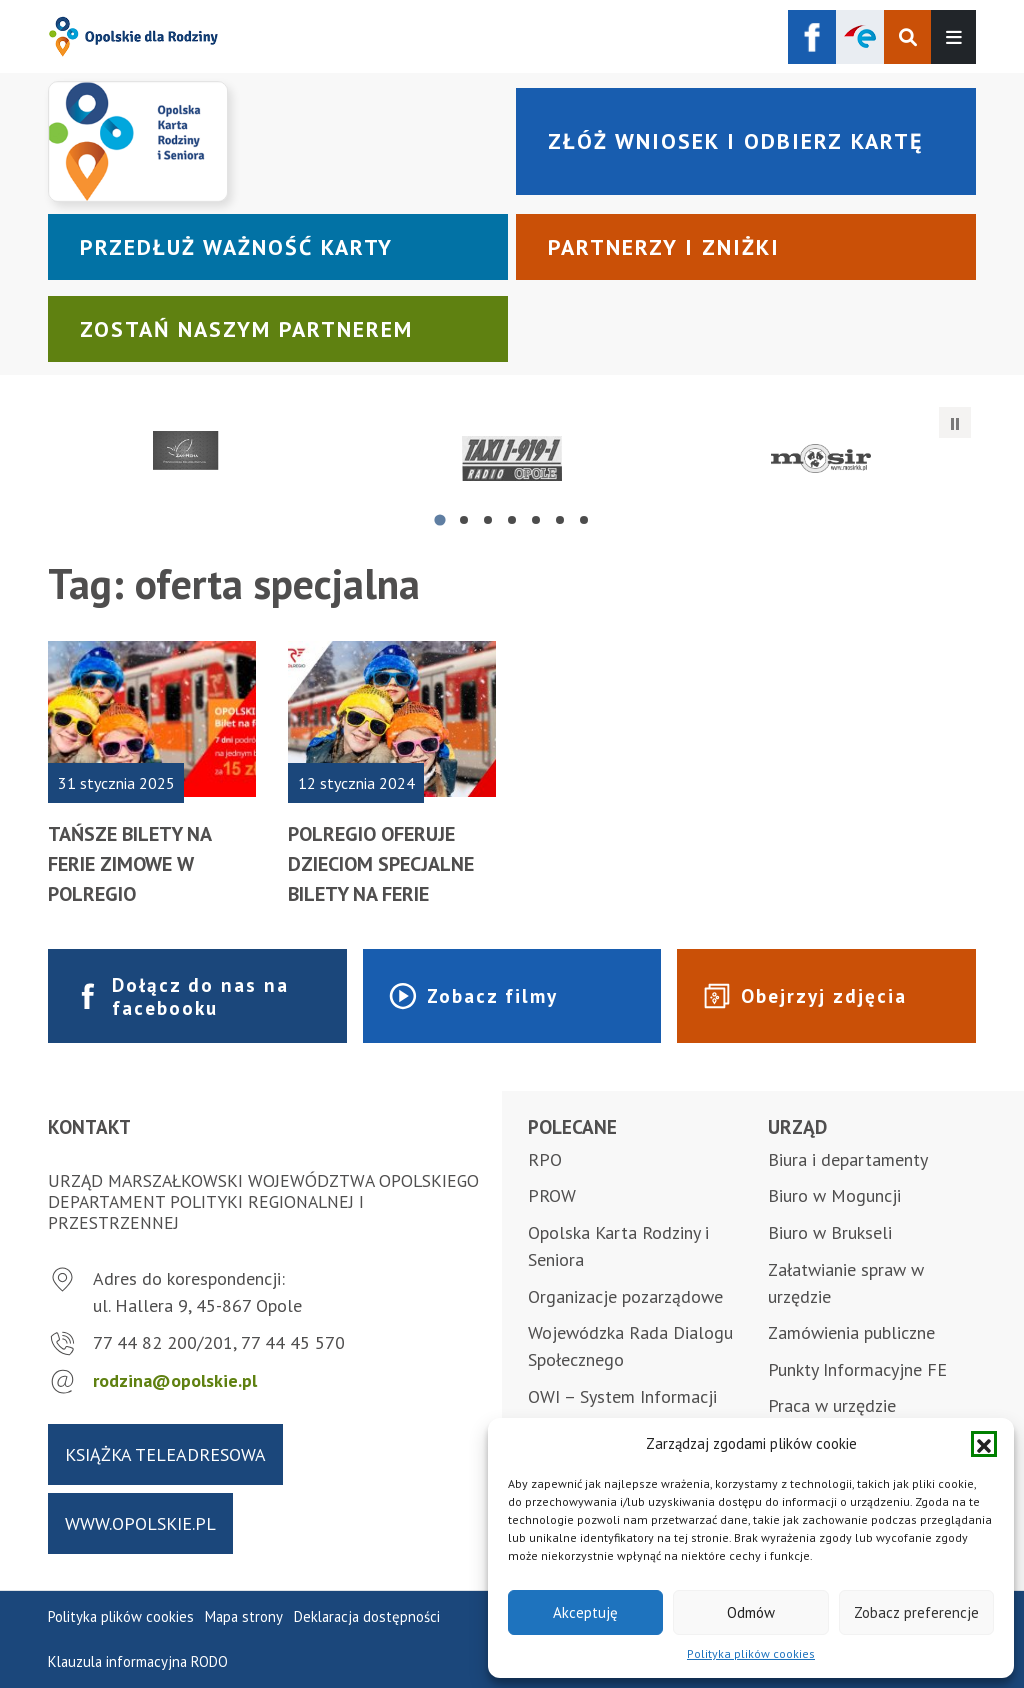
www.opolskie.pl (140, 1523)
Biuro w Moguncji (834, 1195)
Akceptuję (585, 1612)
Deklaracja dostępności (367, 1616)
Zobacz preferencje (916, 1612)
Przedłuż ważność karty (236, 247)
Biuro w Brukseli (830, 1232)
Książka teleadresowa (165, 1454)
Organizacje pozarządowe (625, 1296)
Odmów (751, 1612)
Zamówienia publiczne (851, 1332)
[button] (984, 1444)
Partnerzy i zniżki (664, 247)
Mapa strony (244, 1616)
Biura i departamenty (848, 1159)
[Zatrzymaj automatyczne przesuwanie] (955, 423)
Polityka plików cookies (751, 1653)
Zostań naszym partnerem (246, 329)
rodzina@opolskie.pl (175, 1380)
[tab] (439, 519)
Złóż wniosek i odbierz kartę (735, 141)
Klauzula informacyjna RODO (138, 1661)
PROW (552, 1195)
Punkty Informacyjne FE (857, 1369)
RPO (545, 1159)
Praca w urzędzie (832, 1405)
